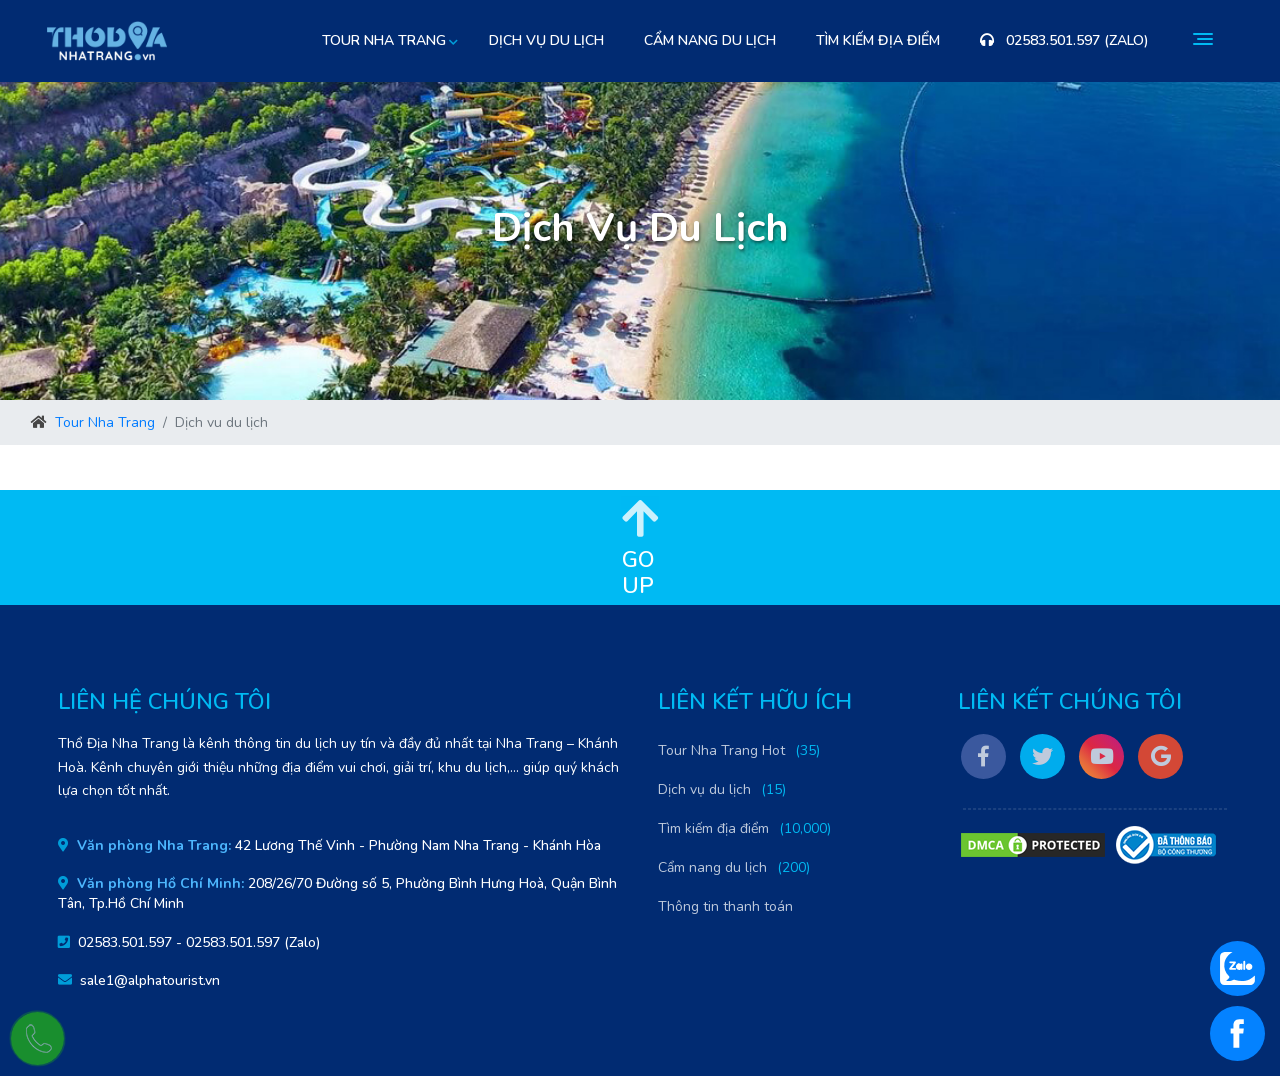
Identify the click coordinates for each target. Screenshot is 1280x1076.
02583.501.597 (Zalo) (1064, 40)
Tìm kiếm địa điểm (878, 40)
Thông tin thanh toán (725, 906)
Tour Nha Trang (105, 422)
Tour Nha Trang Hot (721, 750)
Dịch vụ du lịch (546, 40)
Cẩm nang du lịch (710, 40)
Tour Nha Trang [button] (384, 40)
